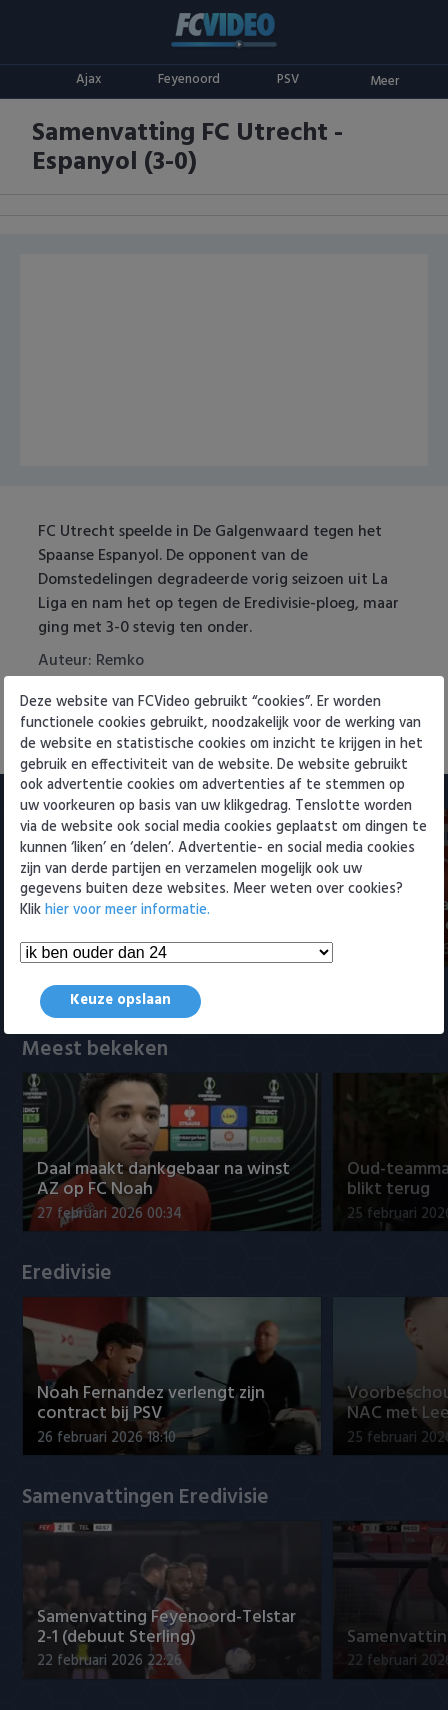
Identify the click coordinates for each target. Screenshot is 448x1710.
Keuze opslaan (120, 1000)
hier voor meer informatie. (127, 910)
